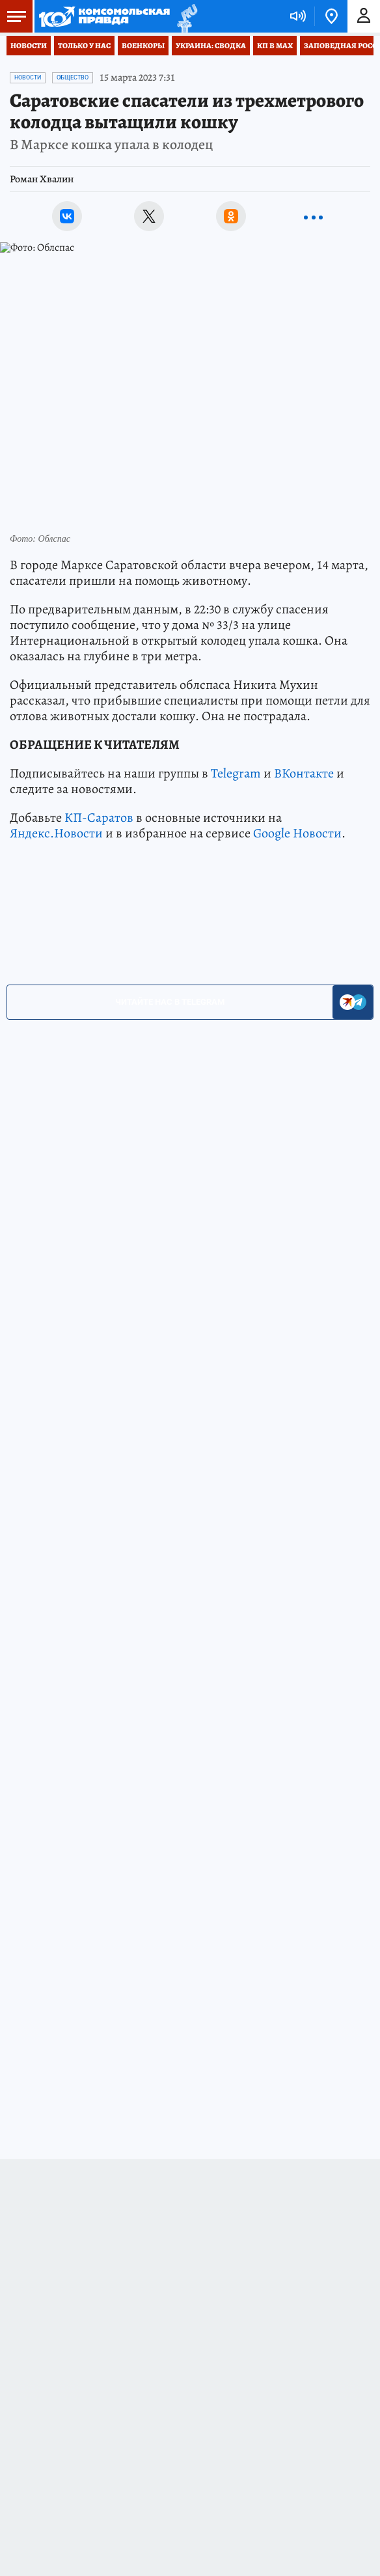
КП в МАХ (275, 45)
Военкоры (143, 45)
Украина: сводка (211, 45)
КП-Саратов (98, 817)
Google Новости (297, 833)
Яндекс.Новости (56, 833)
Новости (28, 45)
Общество (72, 77)
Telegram (236, 773)
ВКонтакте (304, 773)
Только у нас (84, 45)
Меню (13, 16)
